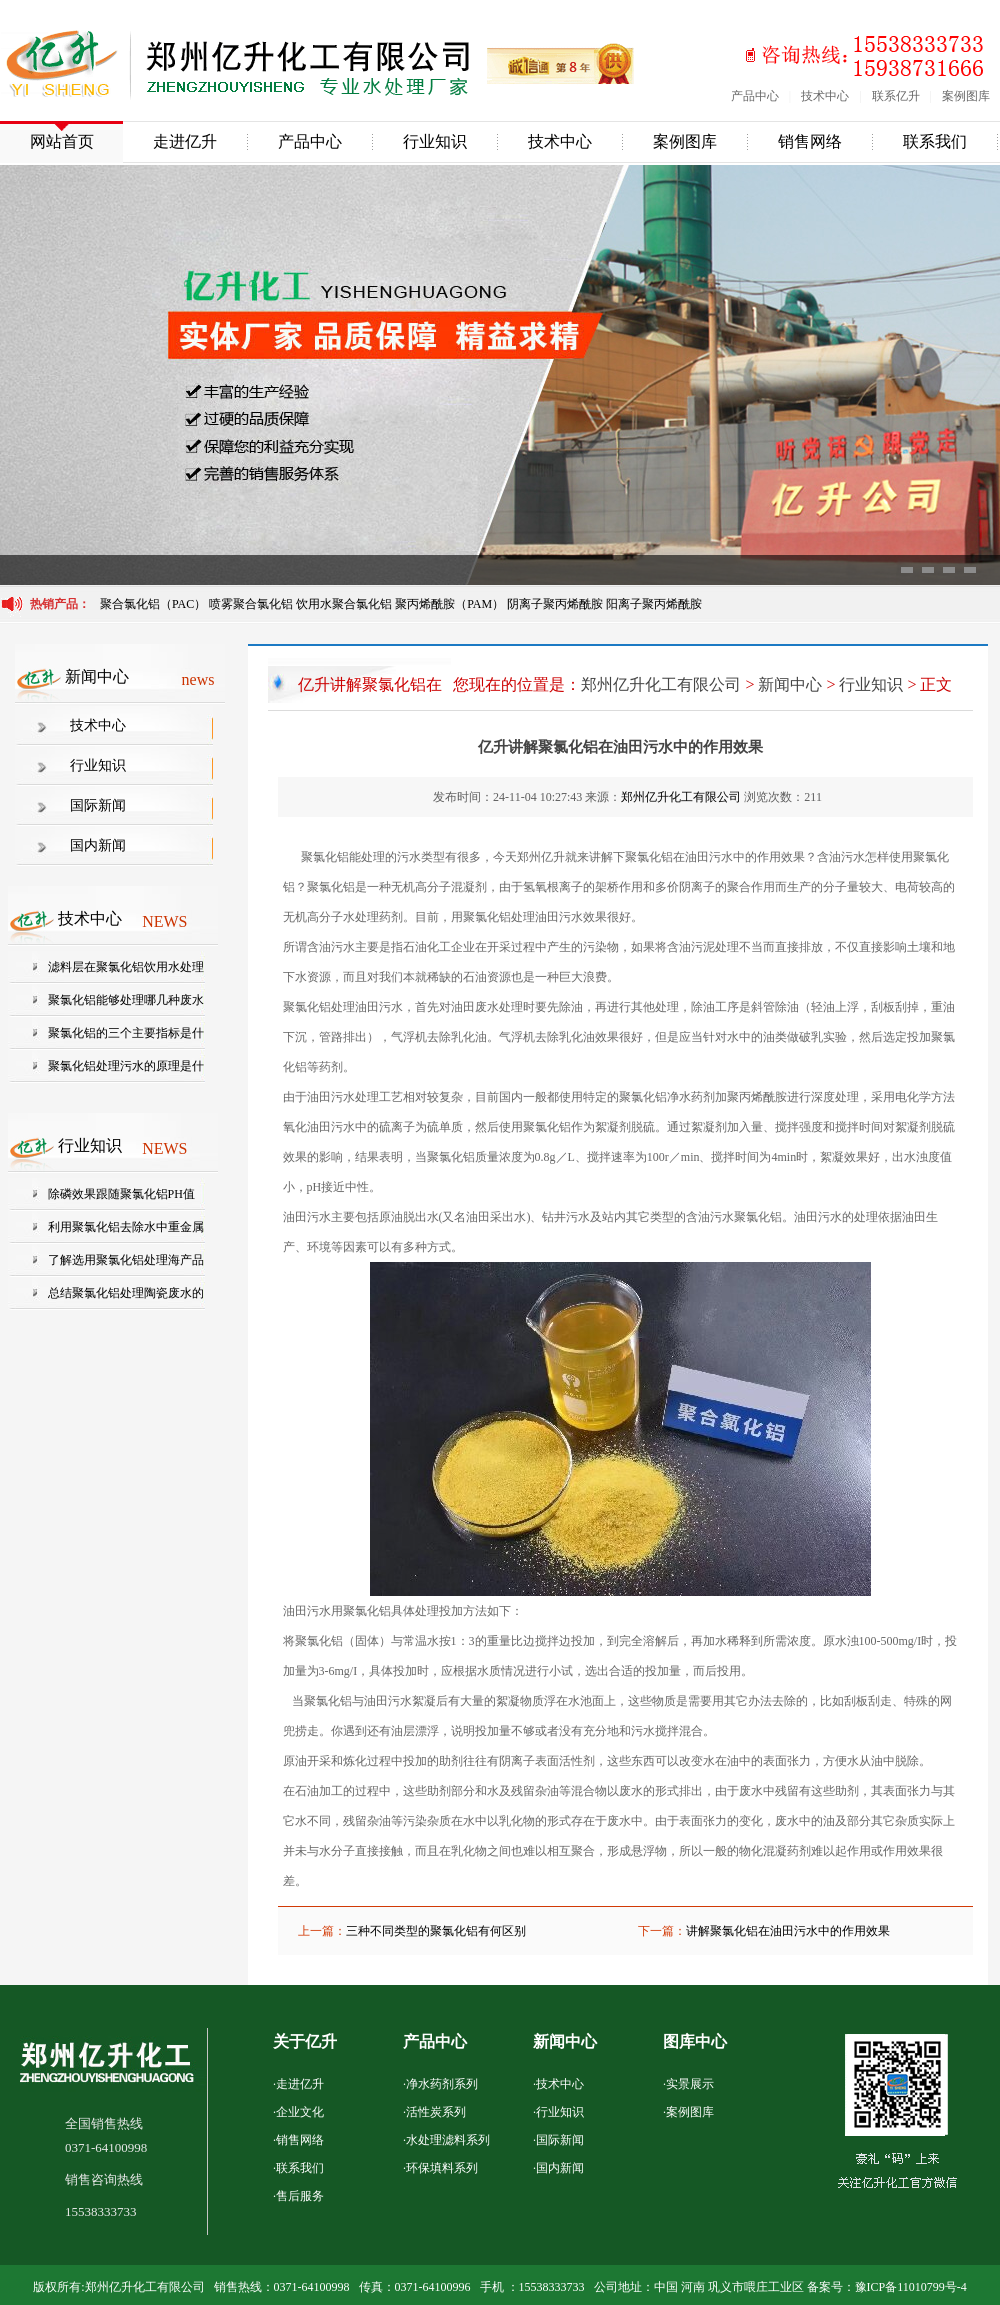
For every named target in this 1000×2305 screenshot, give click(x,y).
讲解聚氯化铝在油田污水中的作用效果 (788, 1931)
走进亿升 (185, 141)
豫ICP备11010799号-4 (911, 2287)
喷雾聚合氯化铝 (252, 604)
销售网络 (810, 141)
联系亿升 (896, 96)
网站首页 (62, 141)
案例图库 (966, 96)
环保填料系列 (442, 2168)
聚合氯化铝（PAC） (153, 604)
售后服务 (300, 2196)
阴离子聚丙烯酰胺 (555, 604)
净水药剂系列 (442, 2084)
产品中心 (755, 96)
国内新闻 (98, 845)
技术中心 (825, 96)
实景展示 (690, 2084)
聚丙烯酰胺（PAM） (449, 604)
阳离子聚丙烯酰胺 (654, 604)
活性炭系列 (436, 2112)
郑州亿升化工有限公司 (661, 684)
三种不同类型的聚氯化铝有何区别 (436, 1931)
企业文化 (300, 2112)
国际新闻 (98, 805)
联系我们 (935, 141)
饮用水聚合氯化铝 (344, 604)
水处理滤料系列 (448, 2140)
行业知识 (435, 141)
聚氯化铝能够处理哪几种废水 (126, 1000)
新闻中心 (790, 684)
